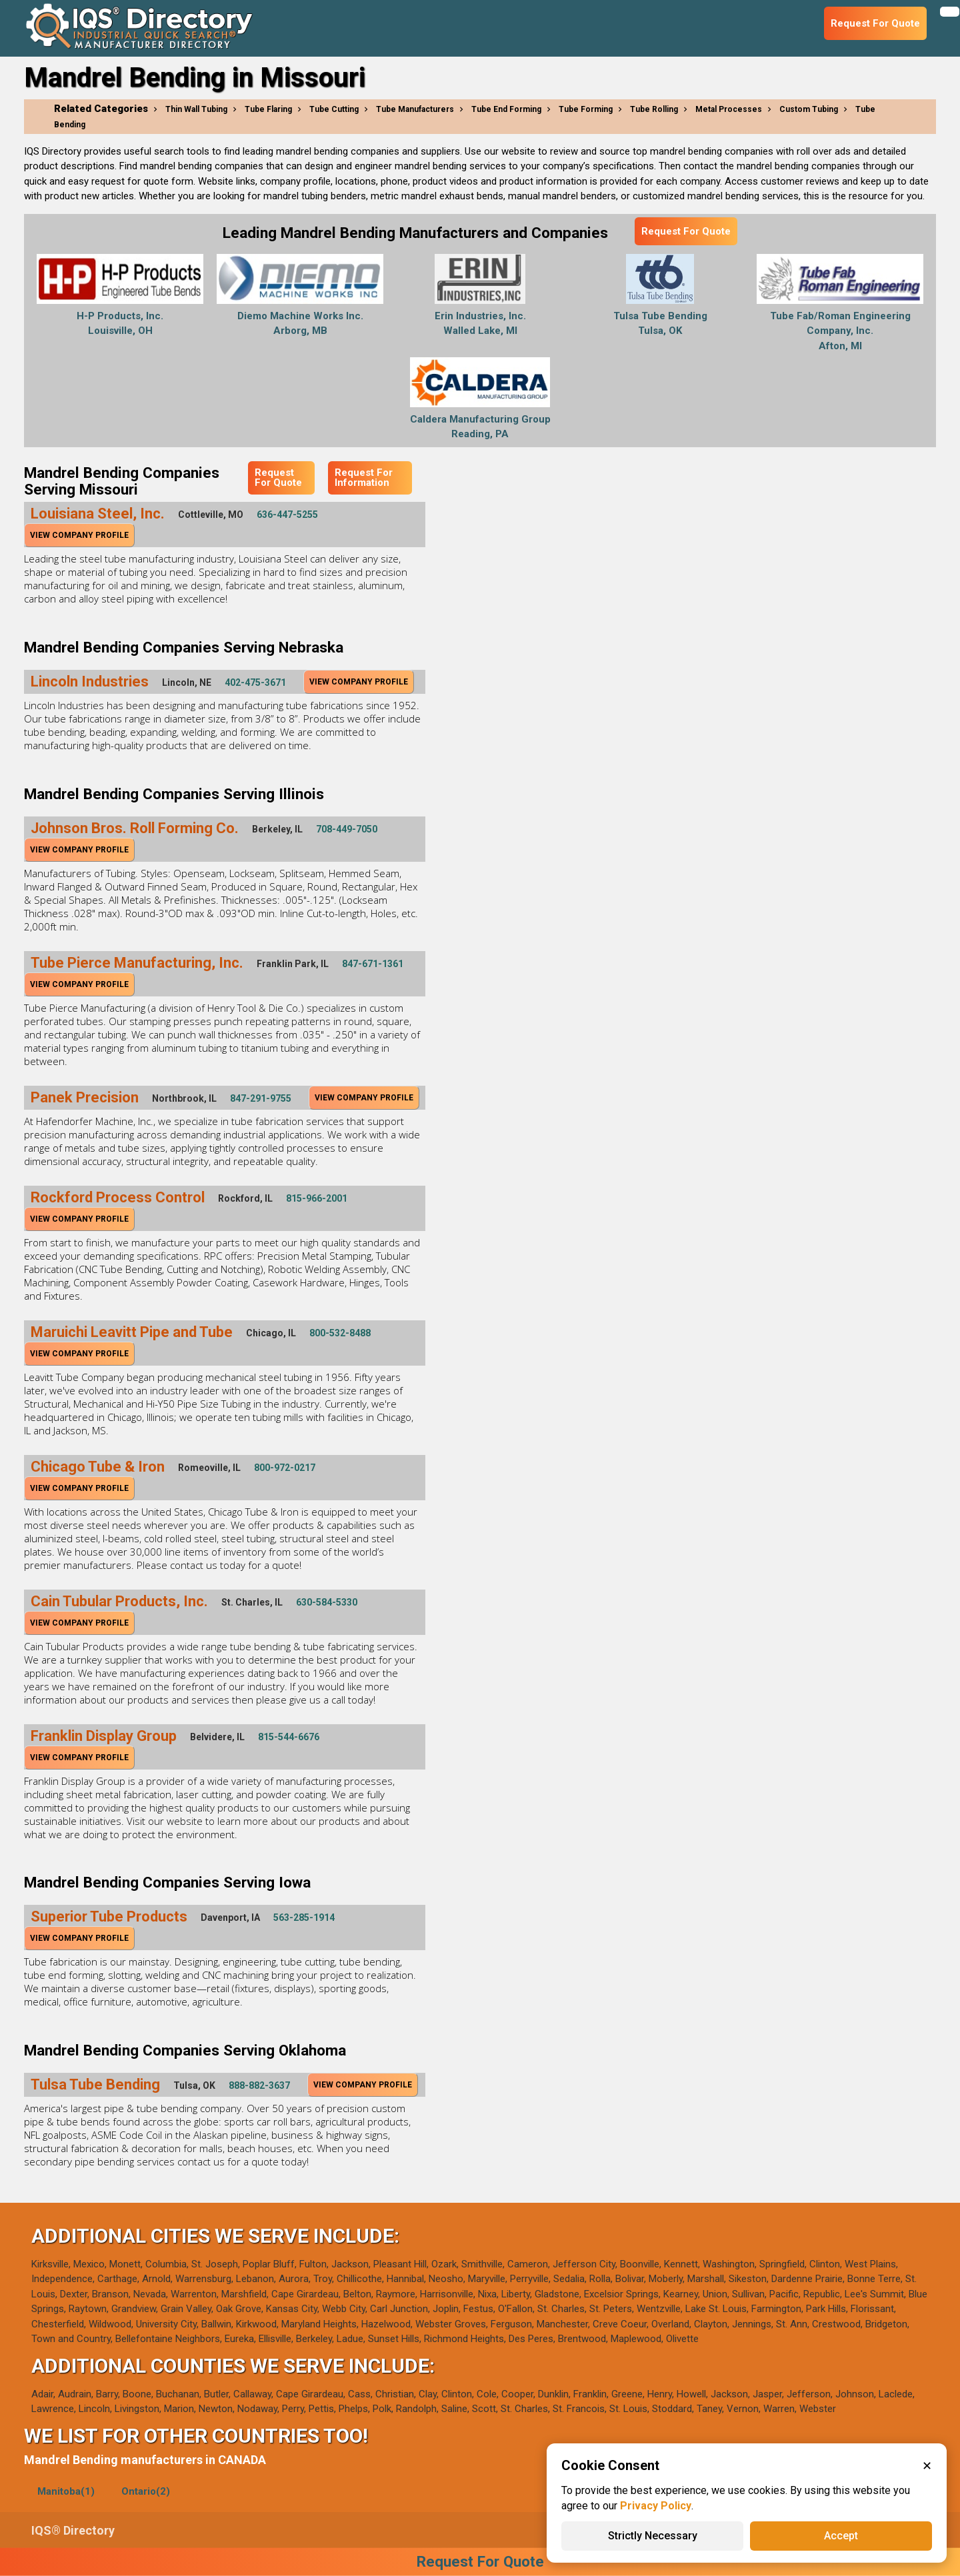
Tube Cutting (334, 109)
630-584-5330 (326, 1602)
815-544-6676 (288, 1737)
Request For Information (364, 478)
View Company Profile (79, 535)
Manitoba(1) (66, 2491)
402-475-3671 (255, 682)
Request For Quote (686, 231)
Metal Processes (728, 109)
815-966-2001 (316, 1198)
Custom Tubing (808, 109)
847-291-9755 (260, 1098)
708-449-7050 (346, 829)
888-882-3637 (259, 2085)
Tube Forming (586, 109)
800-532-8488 (340, 1333)
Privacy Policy (655, 2505)
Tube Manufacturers (415, 109)
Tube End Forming (506, 109)
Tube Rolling (654, 109)
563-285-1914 (304, 1917)
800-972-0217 (284, 1467)
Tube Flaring (268, 109)
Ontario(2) (145, 2491)
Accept (841, 2535)
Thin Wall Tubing (196, 109)
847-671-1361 (372, 963)
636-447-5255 (287, 514)
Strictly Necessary (652, 2535)
